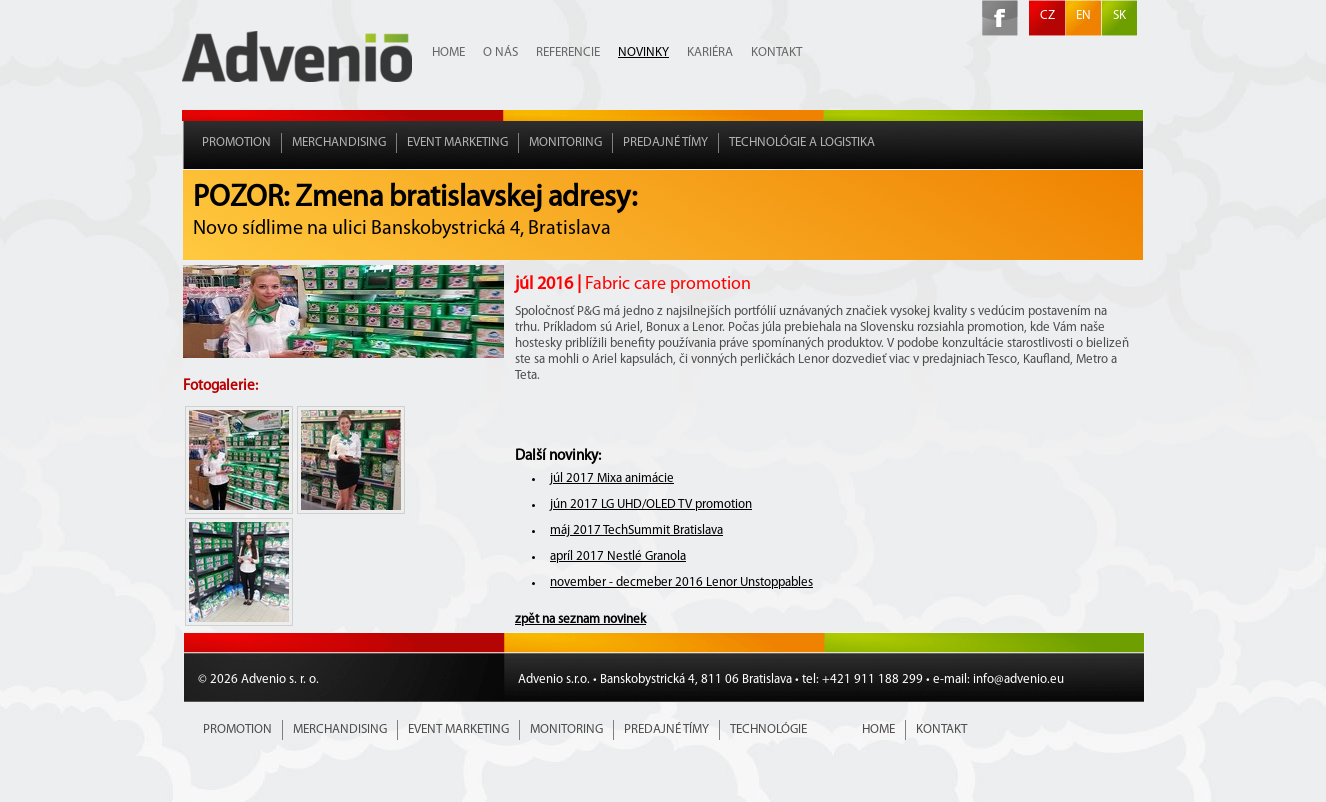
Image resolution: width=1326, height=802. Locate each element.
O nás (500, 52)
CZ (1047, 15)
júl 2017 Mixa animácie (612, 478)
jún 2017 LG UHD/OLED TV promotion (651, 504)
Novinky (643, 52)
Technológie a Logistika (802, 142)
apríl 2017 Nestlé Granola (618, 556)
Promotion (236, 142)
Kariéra (710, 52)
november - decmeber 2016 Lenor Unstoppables (681, 582)
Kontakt (776, 52)
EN (1083, 15)
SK (1119, 15)
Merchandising (339, 142)
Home (448, 52)
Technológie (768, 729)
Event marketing (457, 142)
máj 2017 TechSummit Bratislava (636, 530)
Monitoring (565, 142)
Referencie (568, 52)
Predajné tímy (665, 142)
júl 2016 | (633, 284)
